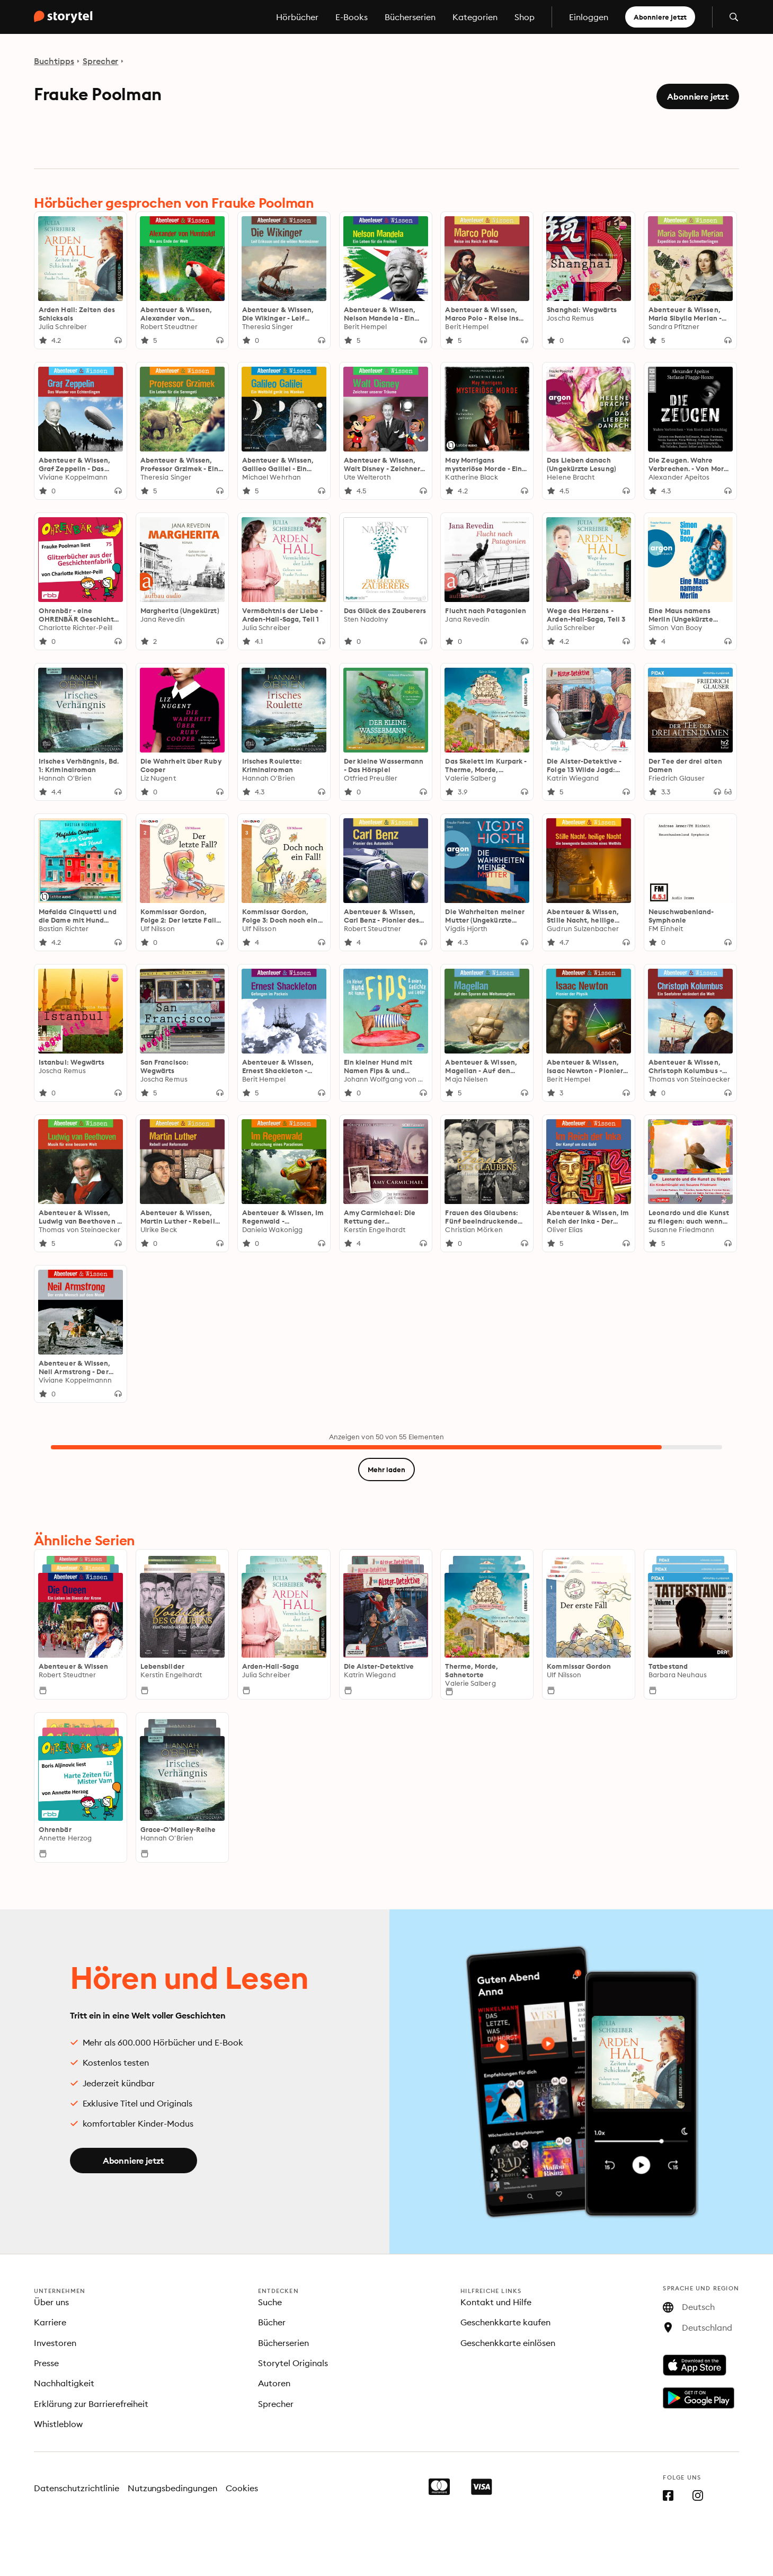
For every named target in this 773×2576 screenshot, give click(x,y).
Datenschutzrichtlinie (76, 2488)
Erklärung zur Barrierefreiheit (91, 2403)
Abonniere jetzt (660, 17)
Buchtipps (54, 61)
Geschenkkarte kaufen (505, 2322)
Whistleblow (58, 2424)
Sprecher (101, 61)
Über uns (51, 2302)
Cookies (242, 2488)
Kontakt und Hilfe (495, 2302)
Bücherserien (410, 17)
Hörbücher (297, 17)
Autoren (274, 2383)
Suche (270, 2302)
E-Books (351, 17)
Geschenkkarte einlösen (507, 2343)
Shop (524, 17)
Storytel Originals (293, 2363)
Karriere (50, 2322)
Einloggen (588, 17)
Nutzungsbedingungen (173, 2488)
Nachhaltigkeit (64, 2383)
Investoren (55, 2343)
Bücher (272, 2322)
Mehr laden (386, 1469)
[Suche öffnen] (733, 17)
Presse (46, 2363)
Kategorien (474, 17)
